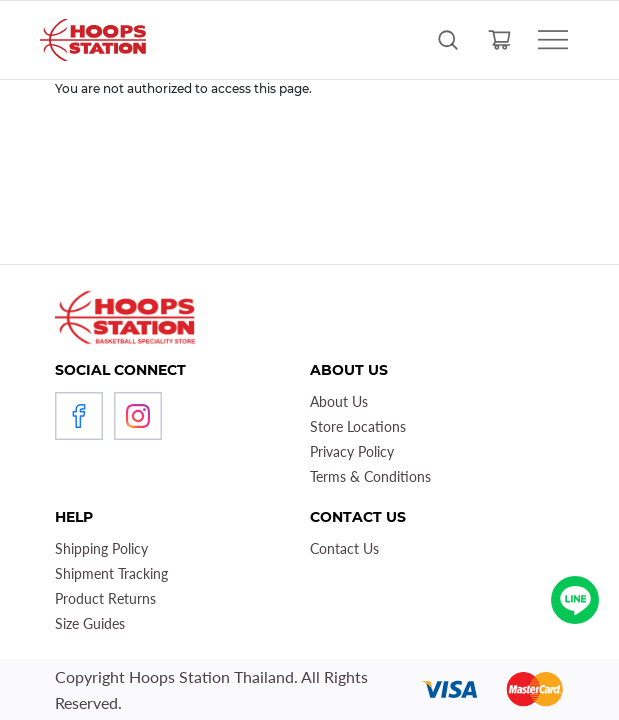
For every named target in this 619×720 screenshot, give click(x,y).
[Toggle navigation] (553, 40)
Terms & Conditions (370, 476)
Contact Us (344, 548)
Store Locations (358, 426)
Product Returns (105, 598)
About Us (339, 401)
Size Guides (90, 623)
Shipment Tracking (111, 573)
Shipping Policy (101, 548)
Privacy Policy (352, 451)
